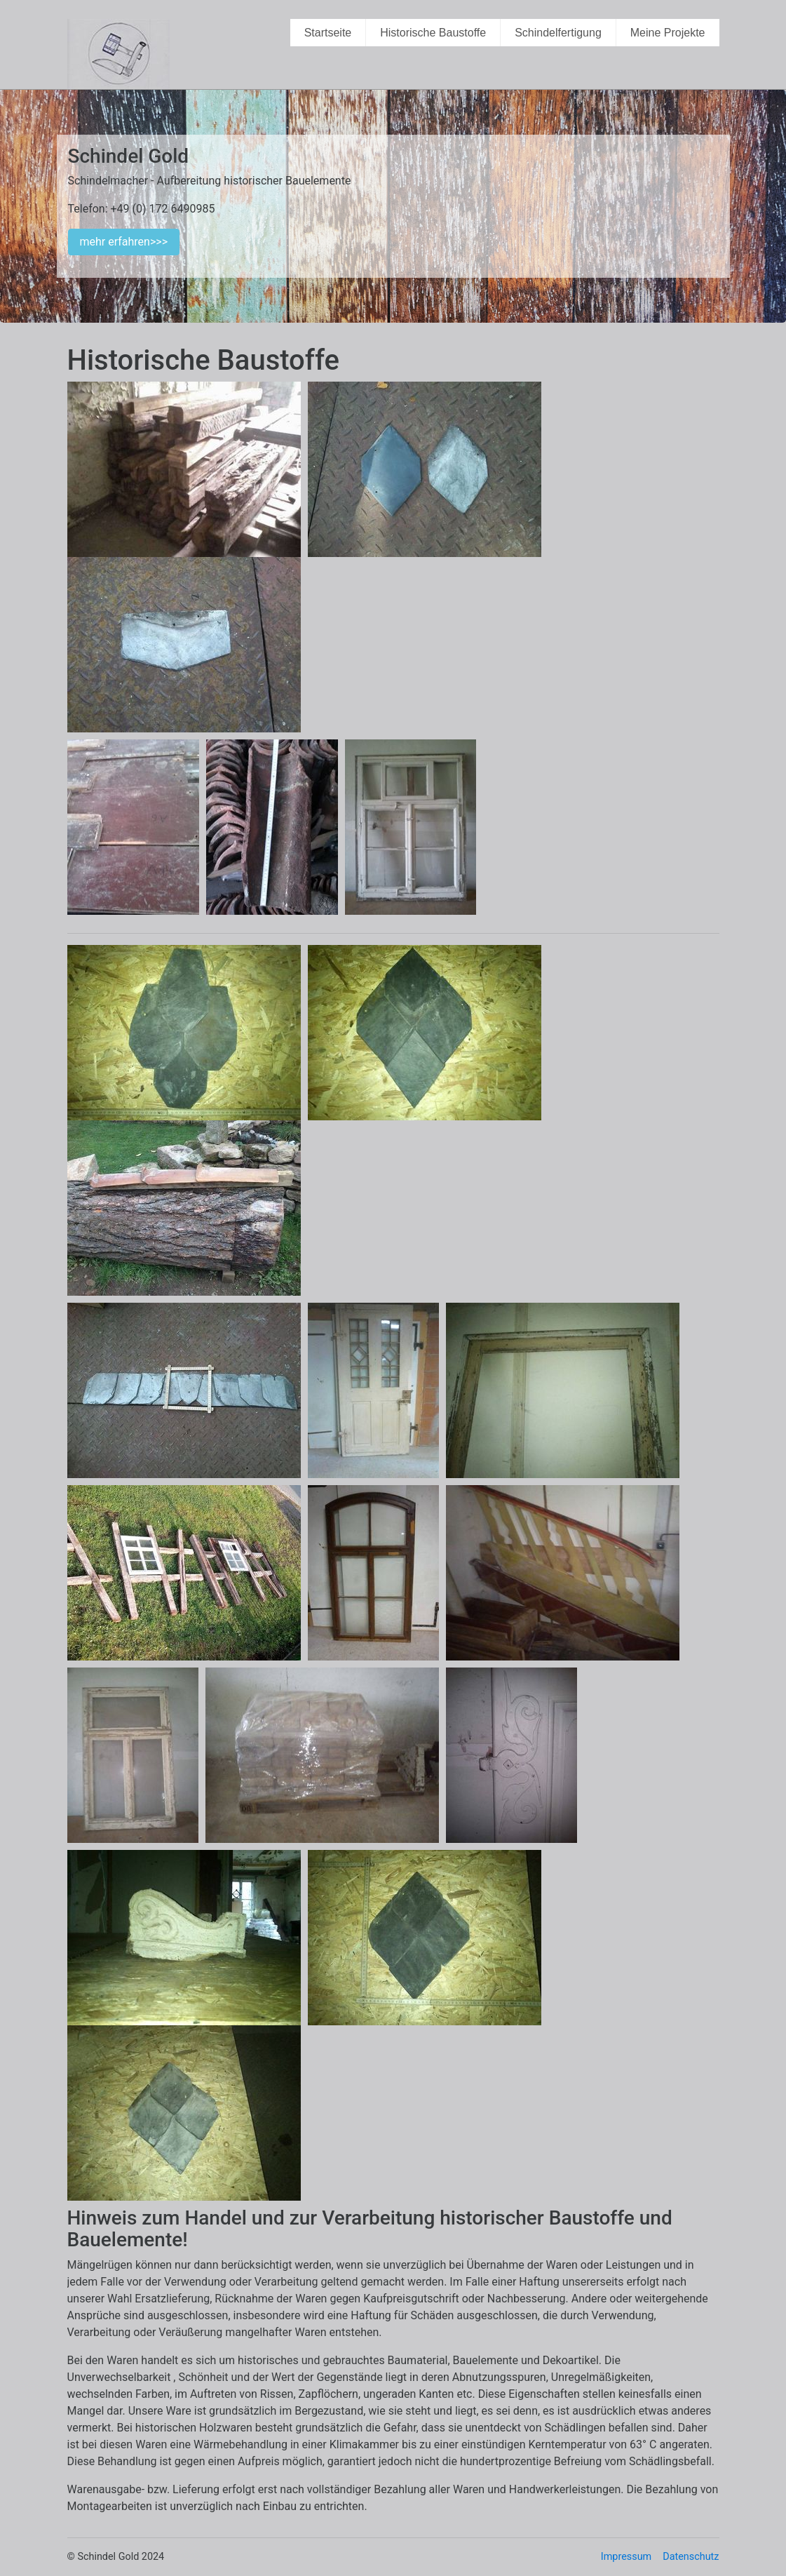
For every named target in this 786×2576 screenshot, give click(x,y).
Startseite (328, 33)
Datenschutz (691, 2557)
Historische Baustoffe (433, 33)
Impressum (626, 2557)
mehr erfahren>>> (124, 241)
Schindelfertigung (558, 33)
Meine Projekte (667, 33)
